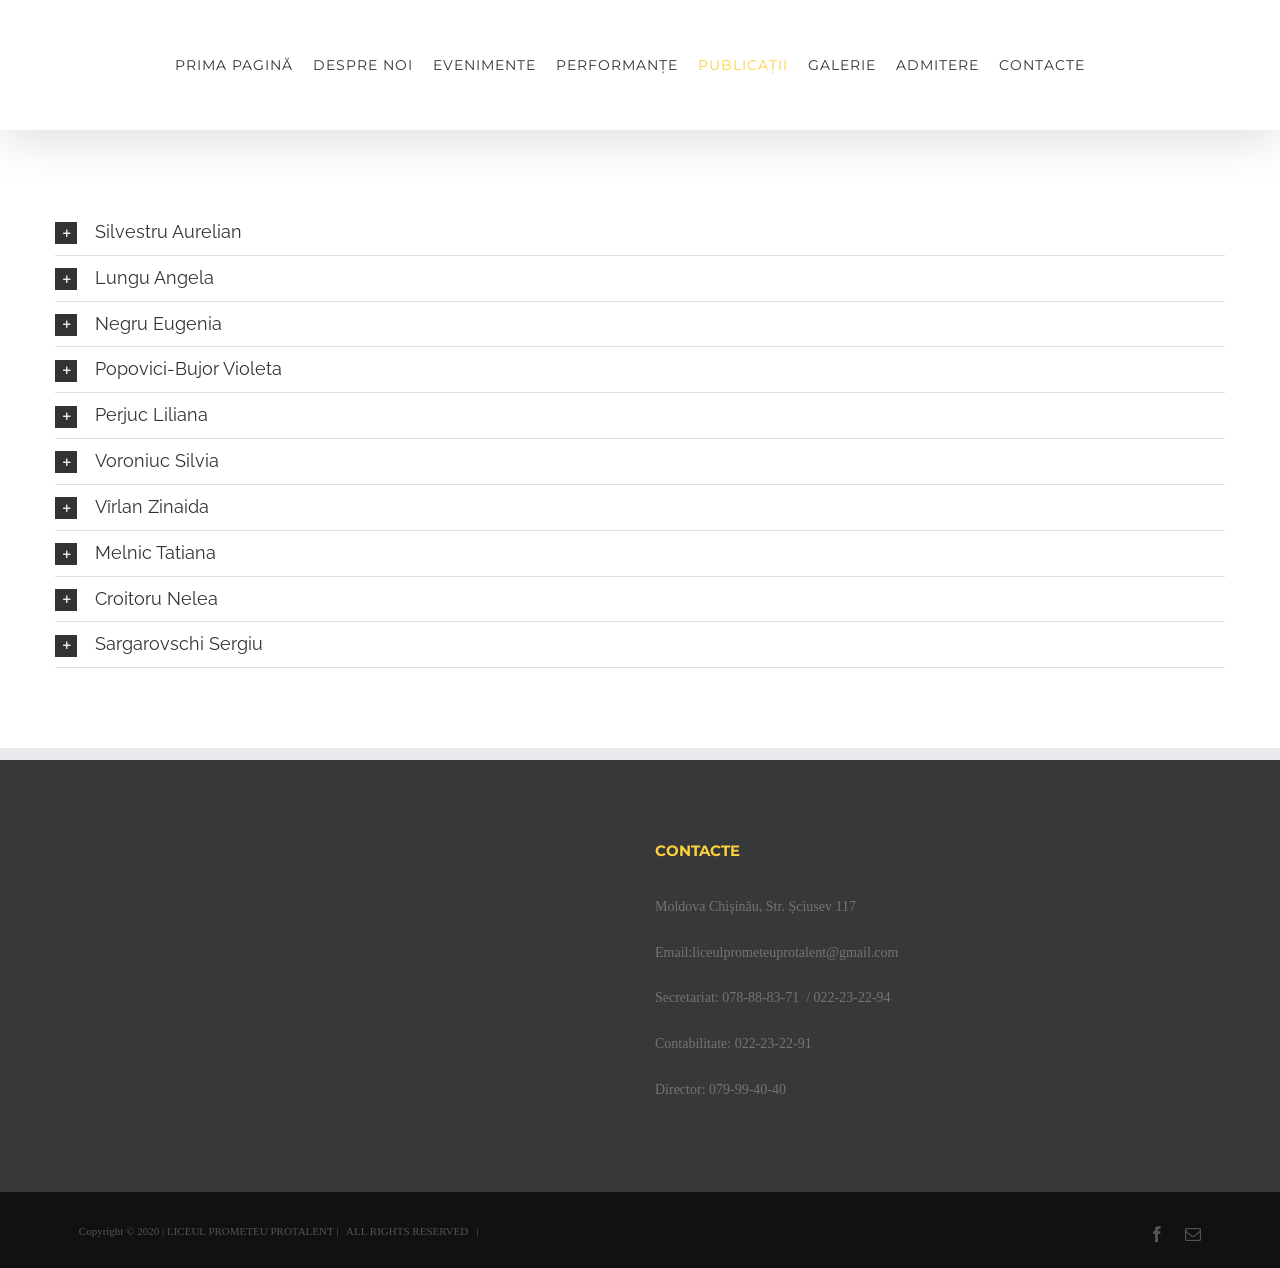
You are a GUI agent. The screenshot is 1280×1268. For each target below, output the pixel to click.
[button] (640, 232)
